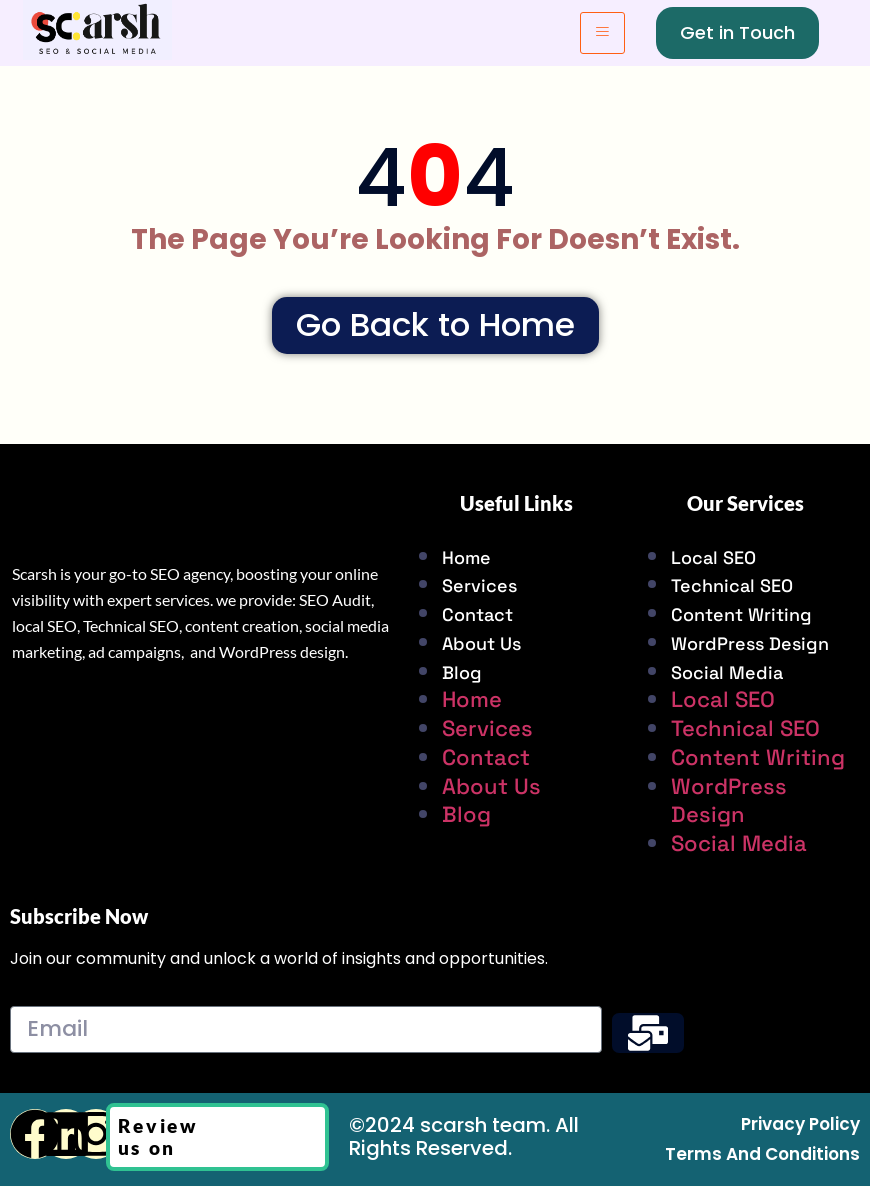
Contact (477, 615)
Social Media (727, 673)
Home (466, 558)
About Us (481, 644)
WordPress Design (750, 644)
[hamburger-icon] (602, 33)
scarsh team (483, 1126)
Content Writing (741, 615)
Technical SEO (732, 587)
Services (479, 587)
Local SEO (713, 558)
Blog (462, 673)
